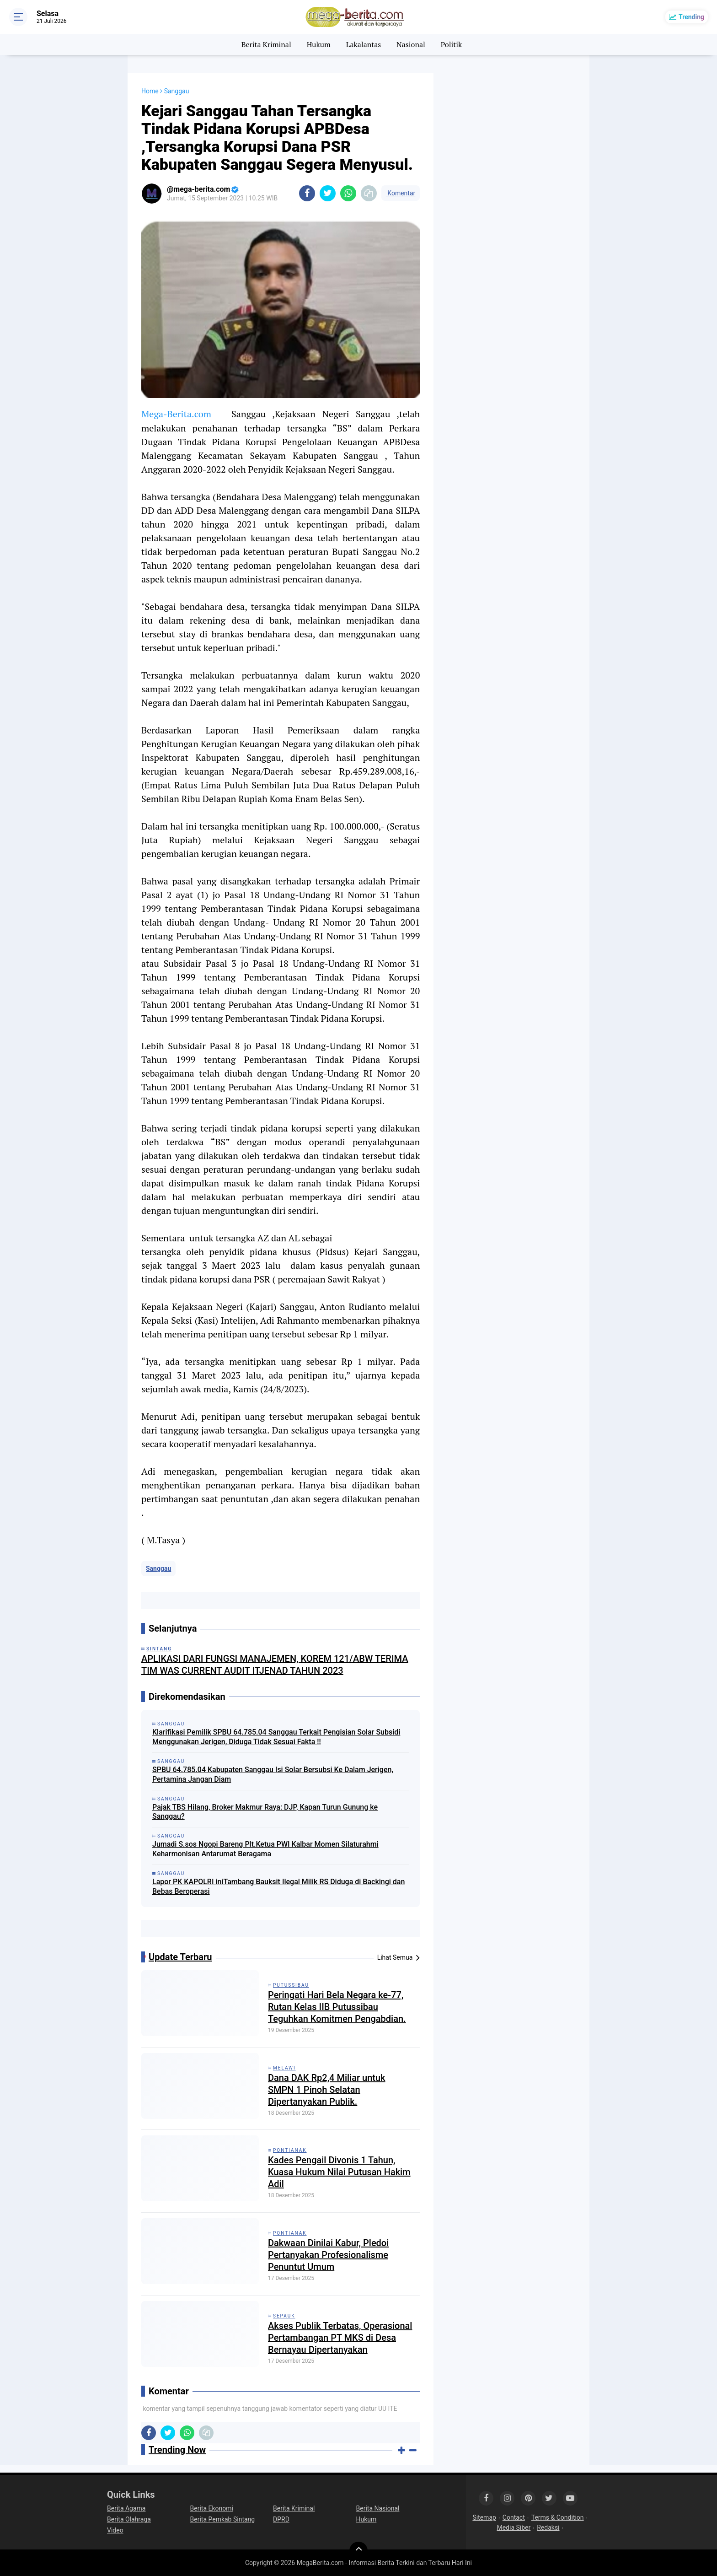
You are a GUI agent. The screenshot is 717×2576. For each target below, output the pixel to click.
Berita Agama (126, 2508)
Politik (451, 44)
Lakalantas (363, 44)
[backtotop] (358, 2551)
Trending (691, 17)
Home (150, 91)
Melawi (284, 2067)
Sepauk (284, 2315)
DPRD (281, 2519)
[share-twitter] (328, 193)
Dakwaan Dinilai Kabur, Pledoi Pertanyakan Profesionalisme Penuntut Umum (328, 2254)
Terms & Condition (557, 2517)
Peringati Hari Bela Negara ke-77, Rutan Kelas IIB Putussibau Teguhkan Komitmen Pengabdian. (337, 2006)
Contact (514, 2517)
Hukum (319, 44)
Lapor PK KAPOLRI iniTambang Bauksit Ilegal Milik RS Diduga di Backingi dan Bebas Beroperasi (278, 1886)
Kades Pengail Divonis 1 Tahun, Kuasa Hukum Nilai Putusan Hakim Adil (339, 2172)
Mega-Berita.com (176, 414)
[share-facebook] (307, 193)
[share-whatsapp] (348, 193)
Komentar (400, 193)
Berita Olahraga (129, 2519)
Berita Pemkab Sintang (222, 2519)
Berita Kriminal (266, 44)
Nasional (410, 44)
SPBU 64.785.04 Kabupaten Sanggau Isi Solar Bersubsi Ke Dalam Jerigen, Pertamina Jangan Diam (272, 1774)
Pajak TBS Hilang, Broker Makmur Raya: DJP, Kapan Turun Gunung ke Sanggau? (265, 1812)
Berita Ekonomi (211, 2508)
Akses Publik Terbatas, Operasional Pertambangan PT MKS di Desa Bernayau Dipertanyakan (340, 2337)
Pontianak (290, 2150)
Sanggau (158, 1568)
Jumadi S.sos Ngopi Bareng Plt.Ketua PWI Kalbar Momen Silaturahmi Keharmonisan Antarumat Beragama (265, 1849)
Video (115, 2530)
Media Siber (513, 2527)
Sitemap (484, 2517)
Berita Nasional (378, 2508)
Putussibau (291, 1985)
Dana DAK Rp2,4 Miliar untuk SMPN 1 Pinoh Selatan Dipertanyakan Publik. (326, 2089)
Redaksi (548, 2527)
